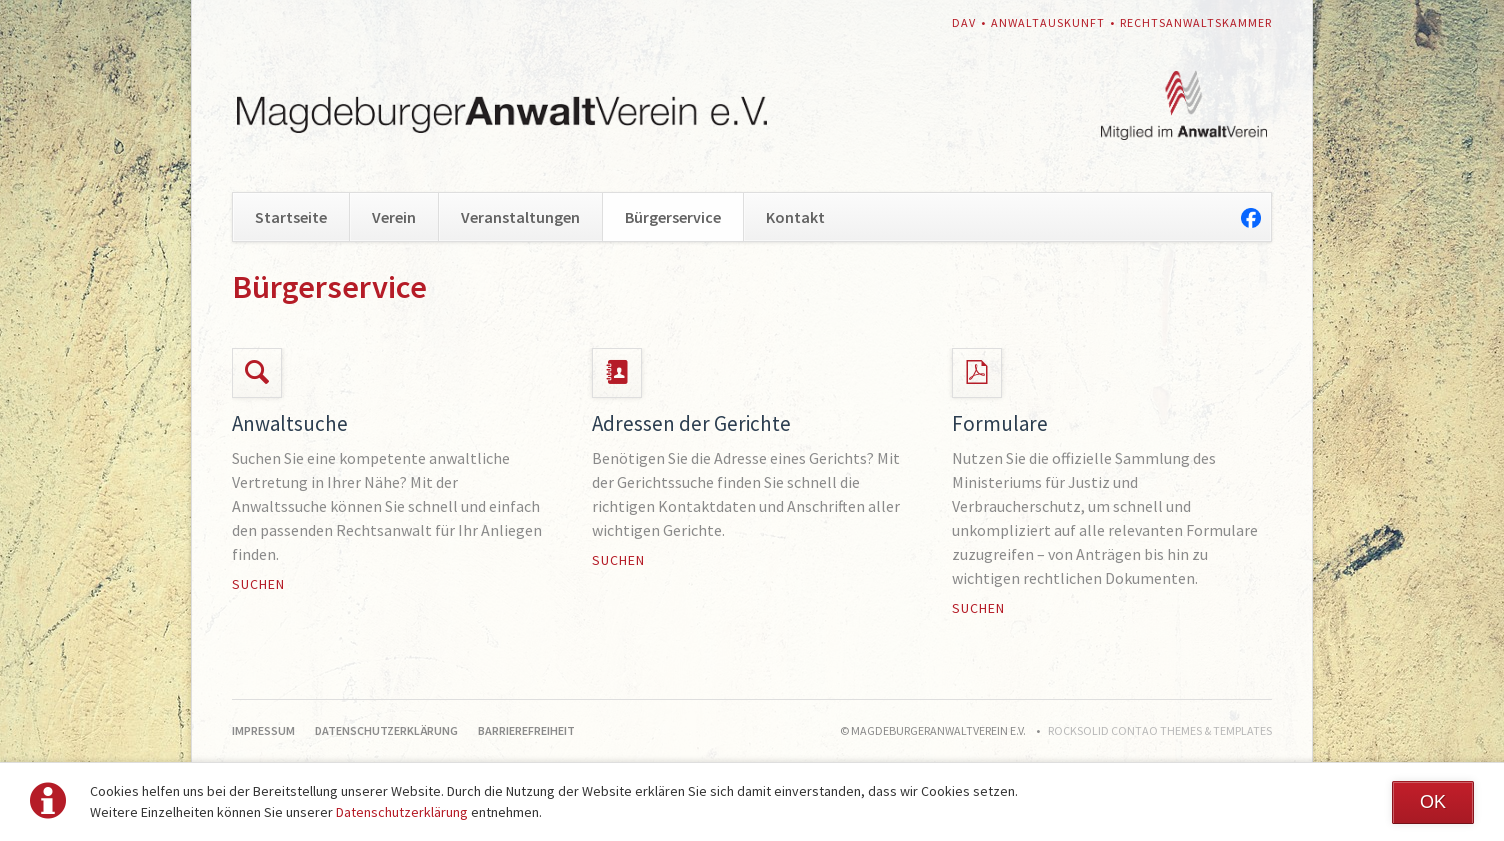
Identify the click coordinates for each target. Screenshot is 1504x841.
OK (1433, 802)
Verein (394, 217)
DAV (964, 22)
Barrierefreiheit (526, 730)
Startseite (291, 217)
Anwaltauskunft (1048, 22)
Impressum (263, 730)
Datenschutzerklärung (402, 812)
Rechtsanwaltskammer (1196, 22)
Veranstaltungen (520, 217)
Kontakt (795, 217)
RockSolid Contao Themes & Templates (1160, 730)
